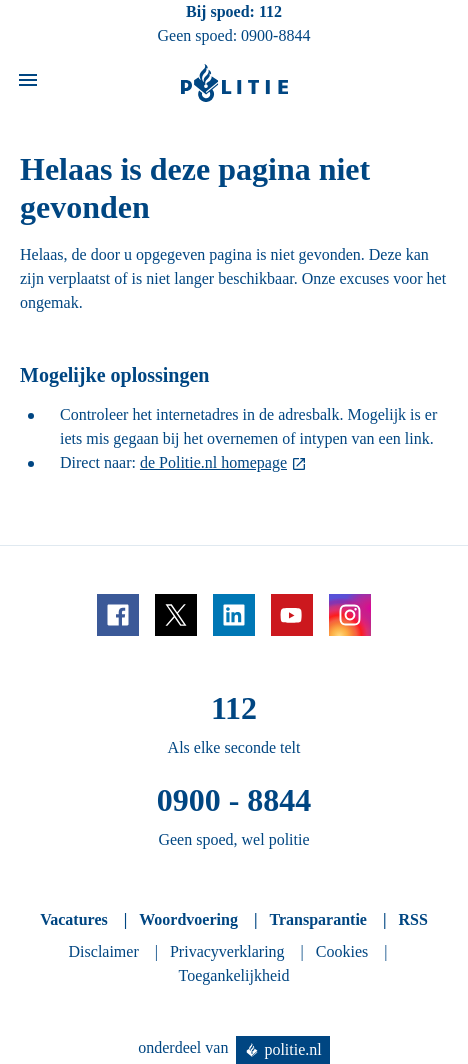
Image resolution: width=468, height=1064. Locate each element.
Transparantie (317, 919)
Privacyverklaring (227, 951)
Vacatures (74, 919)
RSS (412, 919)
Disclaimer (104, 951)
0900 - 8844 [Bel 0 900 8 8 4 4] (234, 800)
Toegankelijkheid (234, 975)
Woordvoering (188, 919)
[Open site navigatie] (28, 83)
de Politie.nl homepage (213, 462)
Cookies (342, 951)
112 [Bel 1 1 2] (270, 11)
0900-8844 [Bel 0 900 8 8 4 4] (275, 35)
